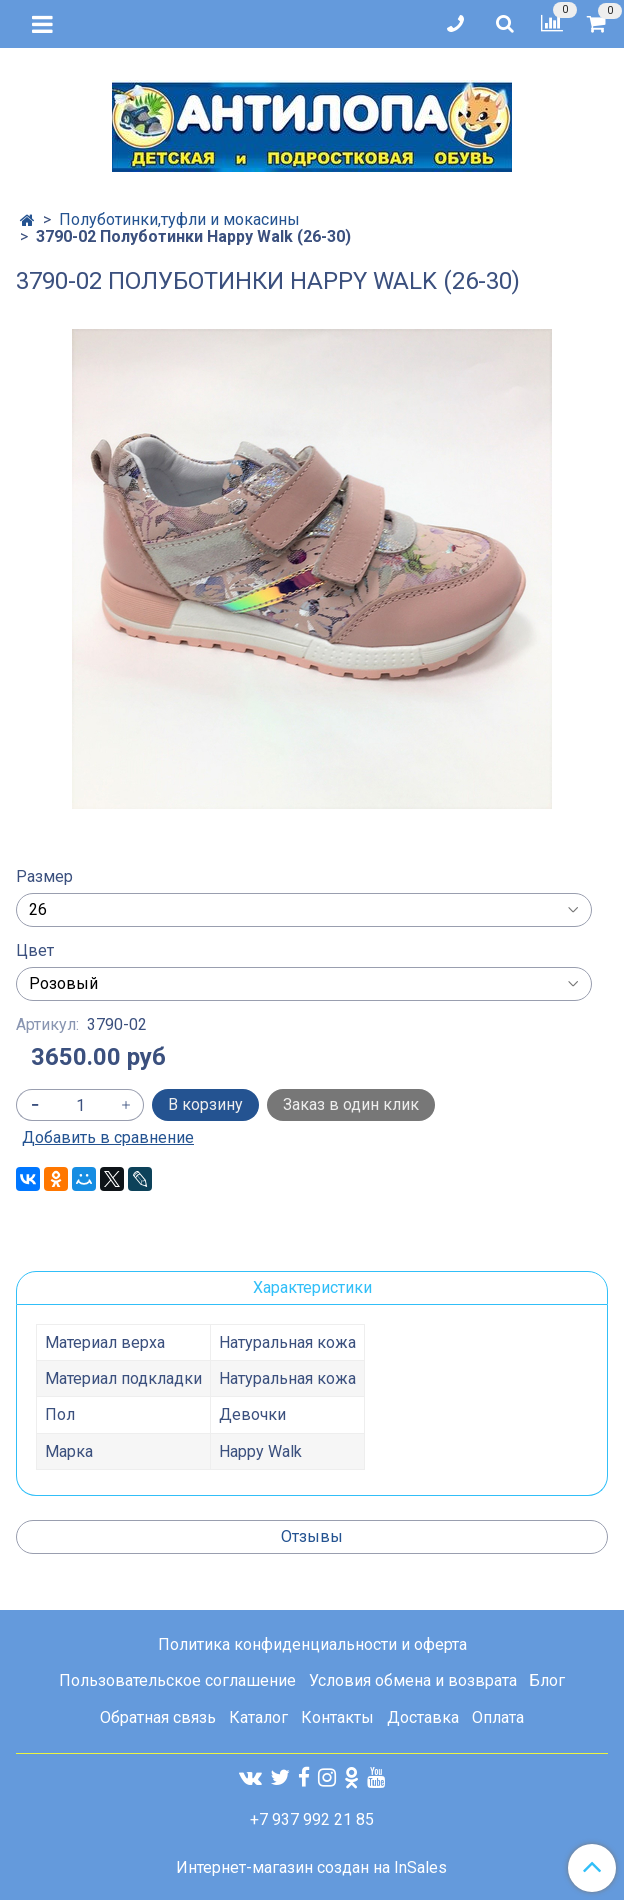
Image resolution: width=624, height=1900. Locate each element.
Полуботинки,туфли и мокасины (179, 219)
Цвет (35, 951)
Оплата (498, 1717)
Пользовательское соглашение (177, 1680)
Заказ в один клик (351, 1104)
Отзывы (312, 1536)
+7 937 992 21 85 (312, 1819)
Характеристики (312, 1287)
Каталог (258, 1717)
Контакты (337, 1717)
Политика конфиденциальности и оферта (312, 1644)
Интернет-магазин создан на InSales (311, 1868)
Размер (44, 877)
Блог (547, 1680)
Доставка (423, 1717)
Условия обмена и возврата (413, 1680)
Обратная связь (158, 1717)
